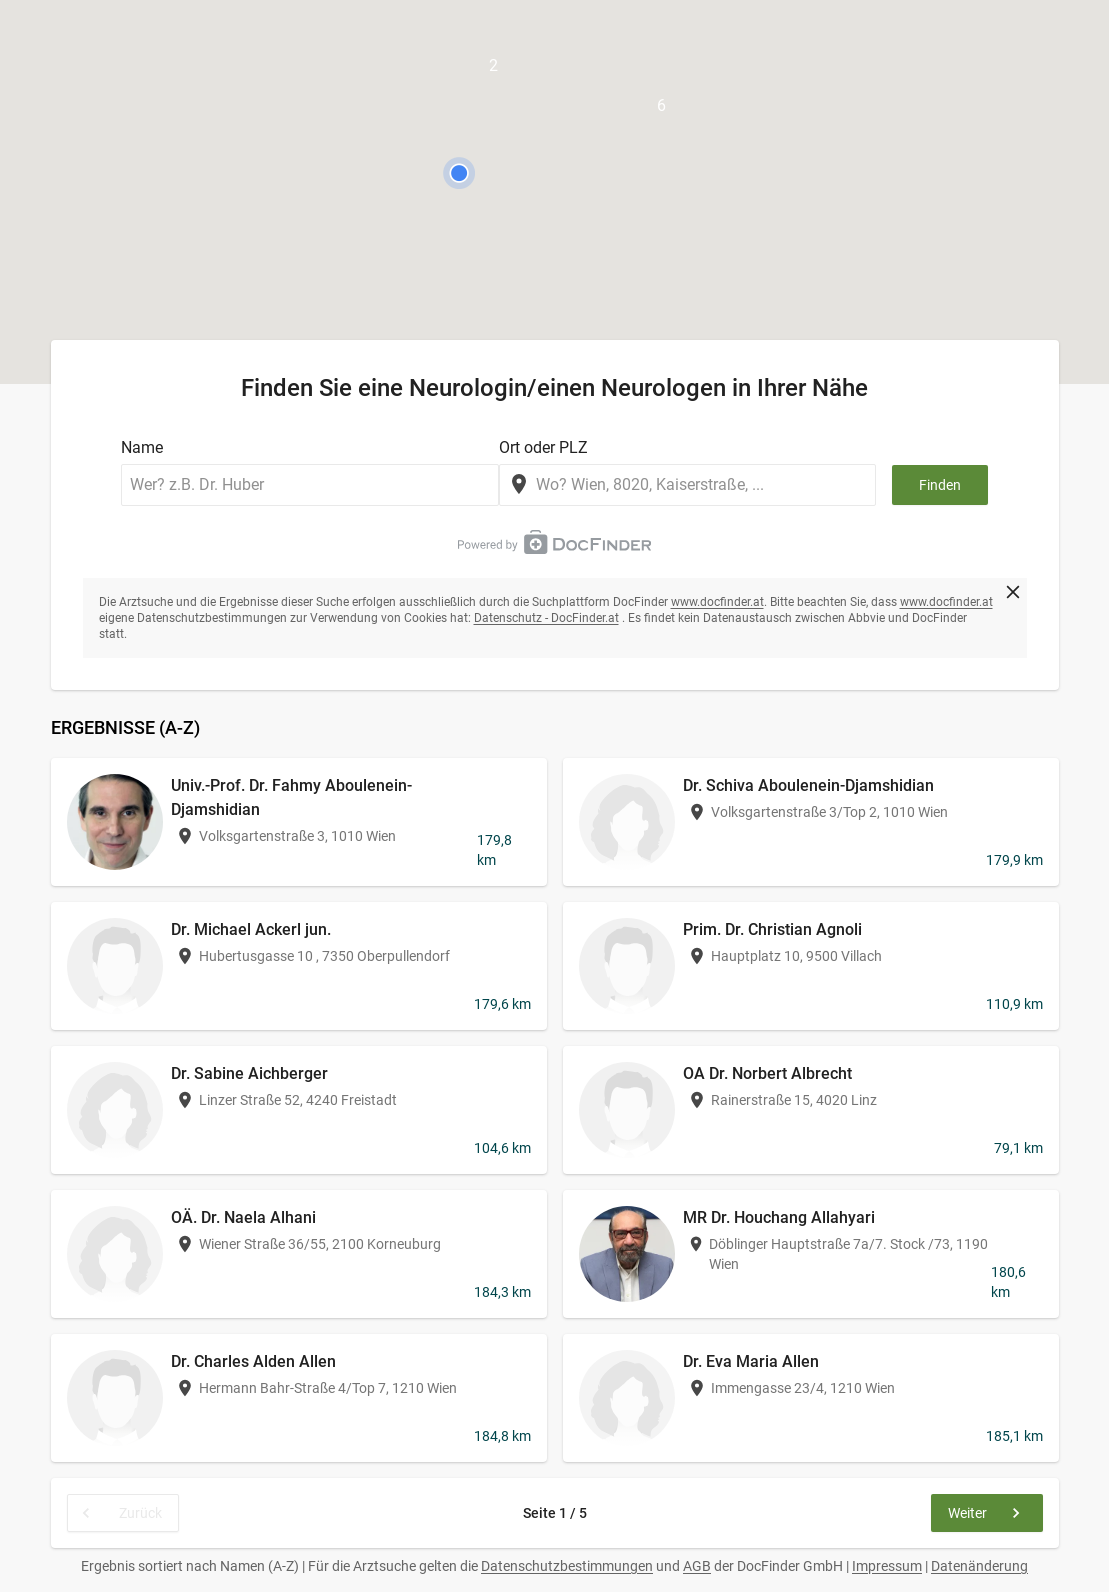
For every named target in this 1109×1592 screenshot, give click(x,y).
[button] (459, 173)
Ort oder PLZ (543, 447)
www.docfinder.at (717, 602)
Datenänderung (979, 1566)
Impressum (887, 1566)
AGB (697, 1566)
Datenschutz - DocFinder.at (546, 618)
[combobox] (688, 485)
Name (142, 447)
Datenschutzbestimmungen (567, 1566)
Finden (940, 485)
